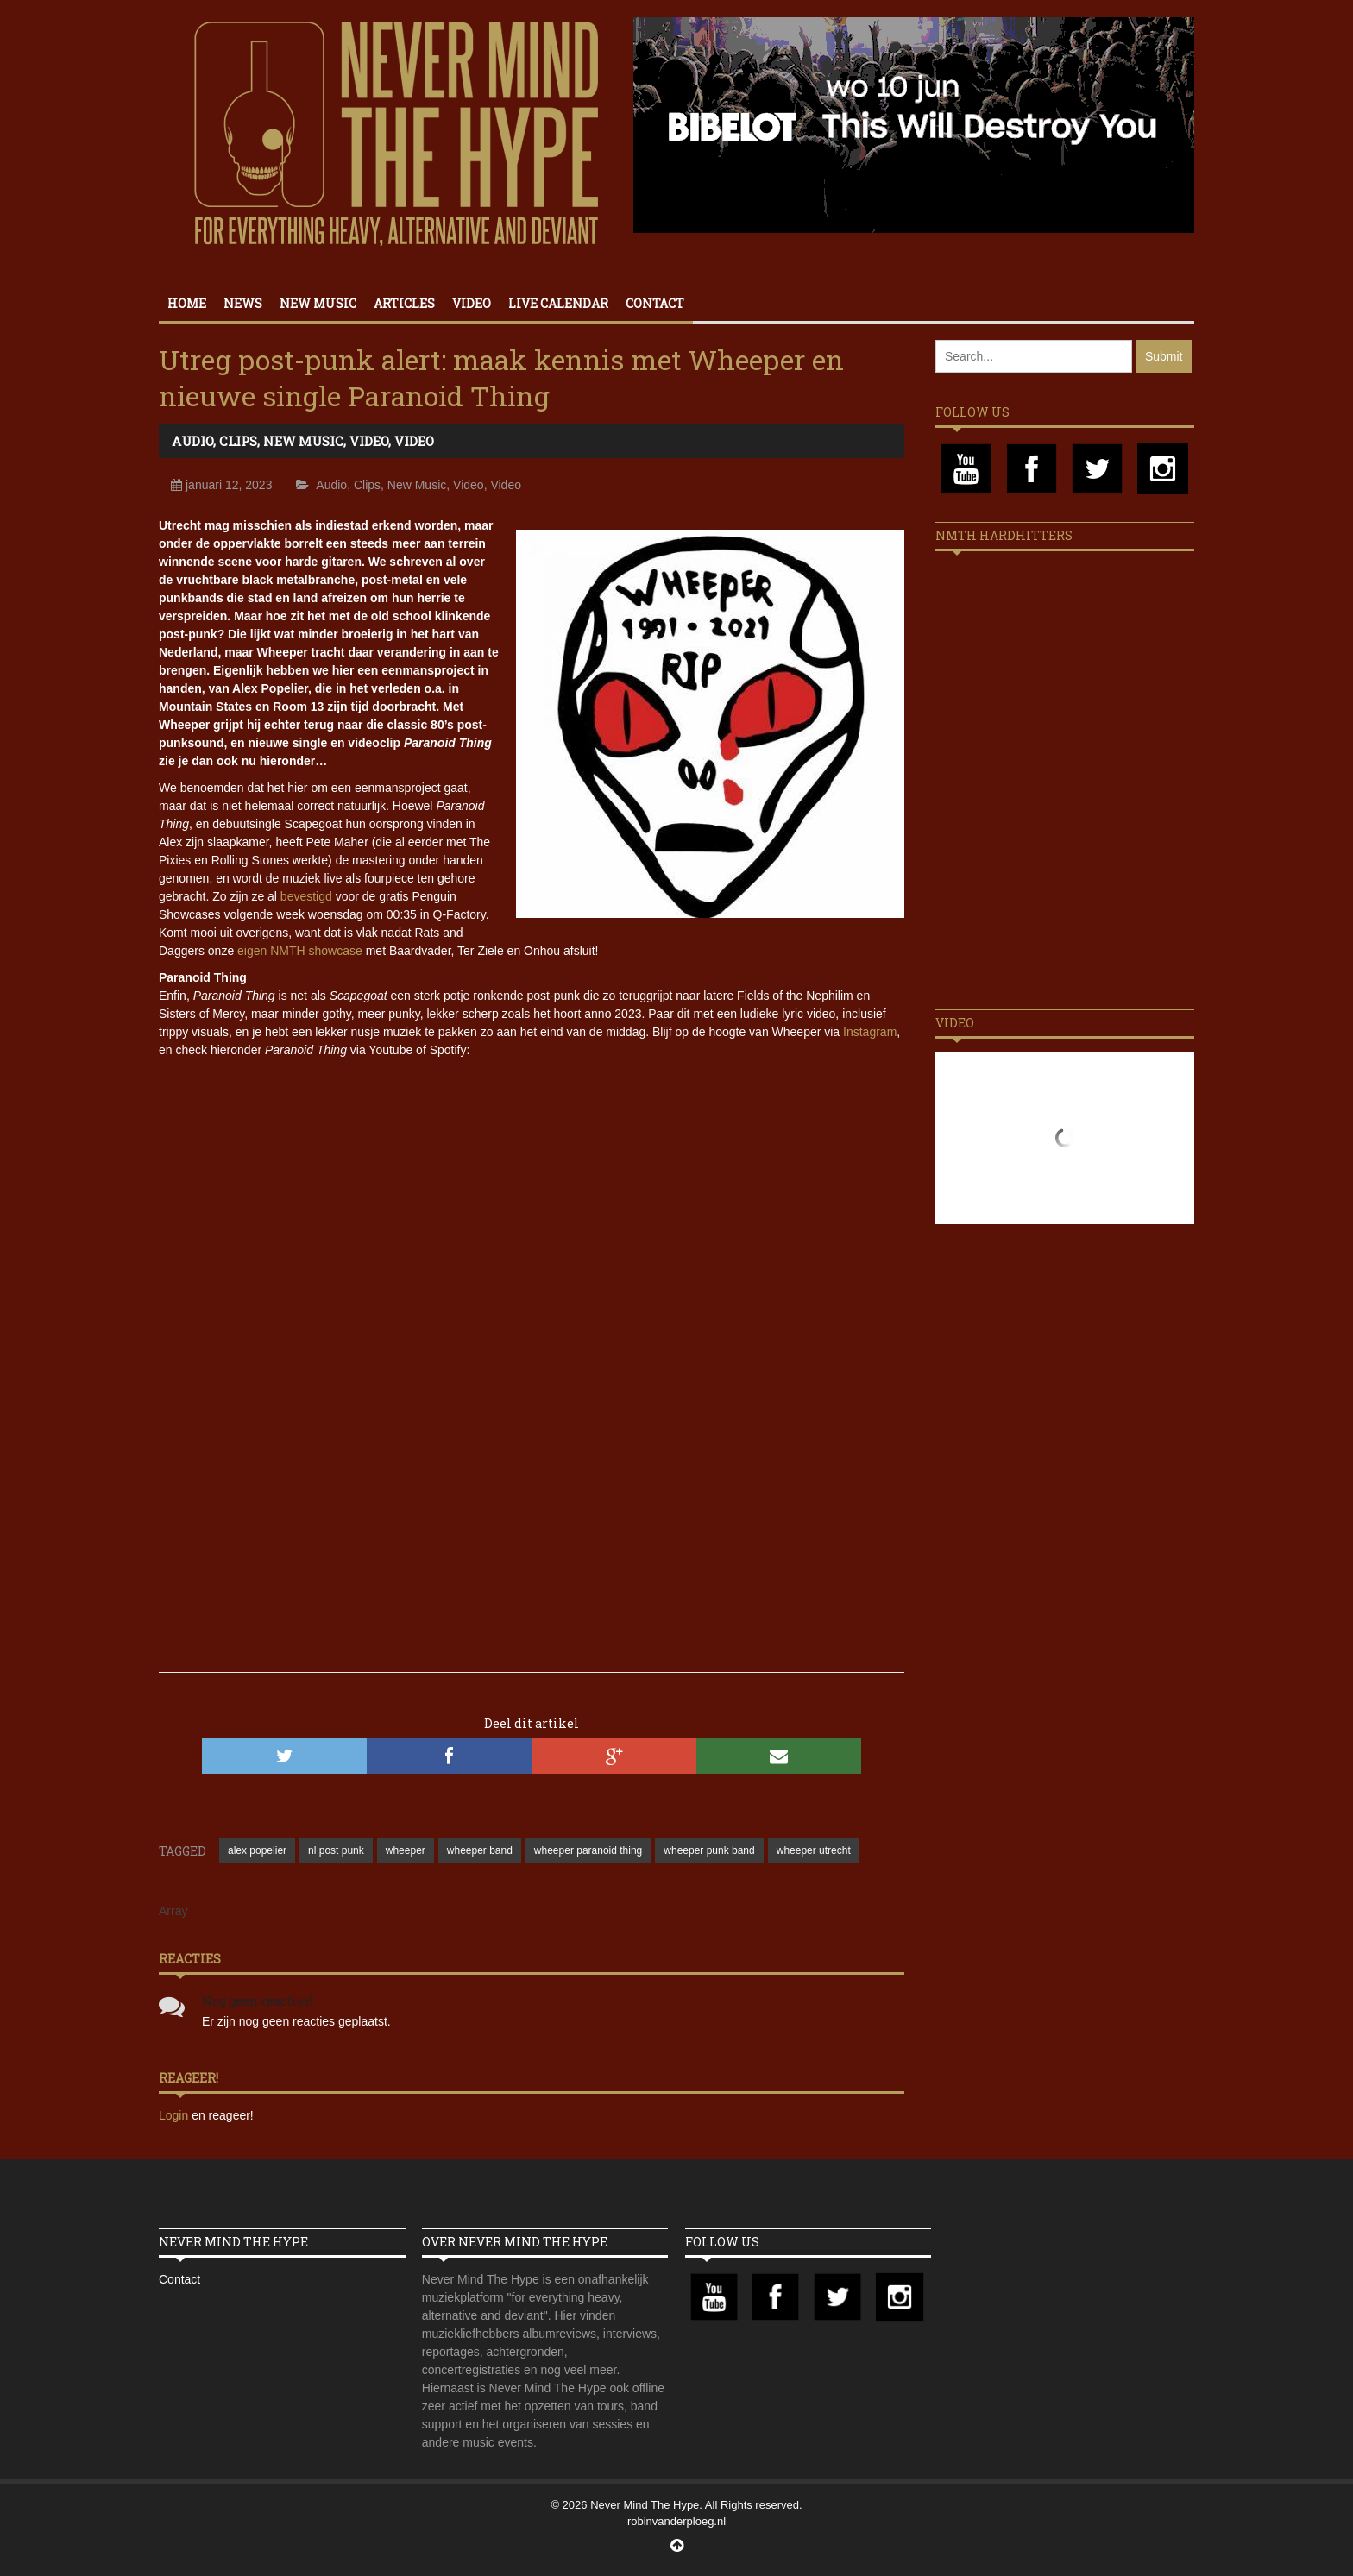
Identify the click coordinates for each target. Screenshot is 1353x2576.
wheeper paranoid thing (588, 1850)
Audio (192, 440)
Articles (404, 303)
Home (186, 303)
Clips (238, 440)
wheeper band (480, 1850)
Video (471, 303)
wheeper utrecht (814, 1850)
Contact (655, 303)
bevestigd (306, 896)
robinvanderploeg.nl (676, 2521)
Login (175, 2115)
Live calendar (558, 303)
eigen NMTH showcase (299, 951)
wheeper (405, 1850)
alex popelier (257, 1850)
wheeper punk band (709, 1850)
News (242, 303)
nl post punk (336, 1850)
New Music (318, 303)
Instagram (870, 1032)
